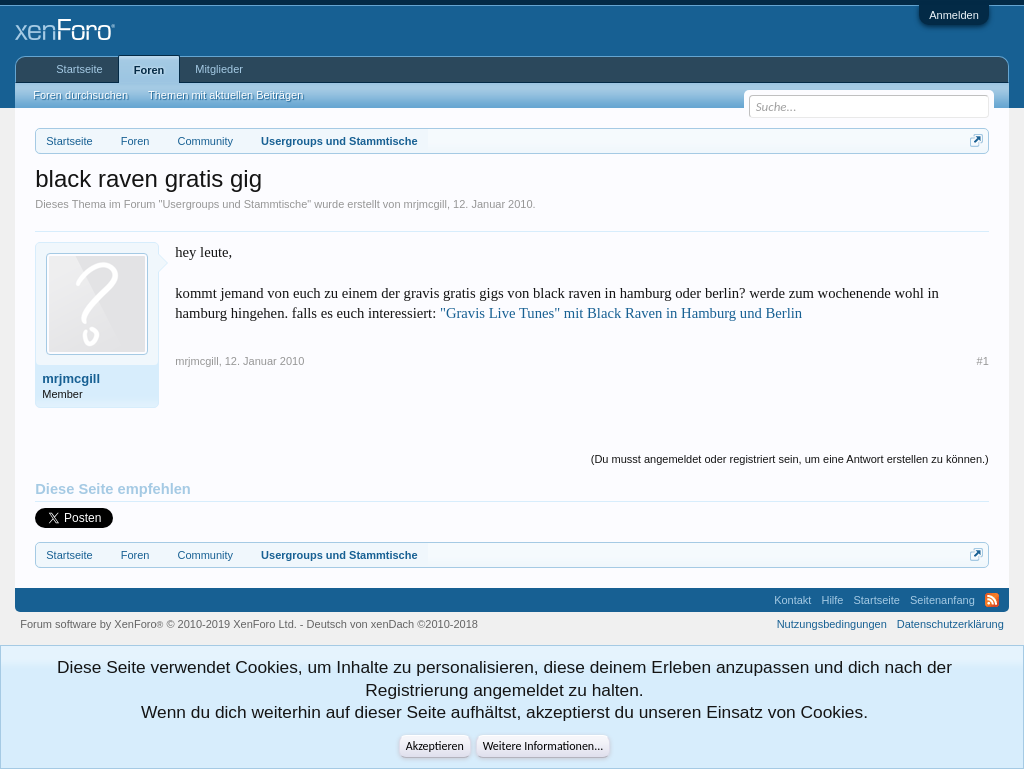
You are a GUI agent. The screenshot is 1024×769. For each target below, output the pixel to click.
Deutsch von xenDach (392, 624)
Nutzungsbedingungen (832, 624)
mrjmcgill (425, 204)
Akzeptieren (435, 746)
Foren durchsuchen (80, 95)
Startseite (79, 69)
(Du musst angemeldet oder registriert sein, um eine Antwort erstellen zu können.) (790, 459)
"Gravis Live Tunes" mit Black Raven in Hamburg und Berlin (621, 313)
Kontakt (792, 600)
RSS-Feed (992, 600)
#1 (983, 361)
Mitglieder (219, 69)
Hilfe (832, 600)
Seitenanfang (942, 600)
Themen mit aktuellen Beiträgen (225, 95)
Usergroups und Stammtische (234, 204)
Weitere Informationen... (543, 746)
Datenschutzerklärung (950, 624)
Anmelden (954, 15)
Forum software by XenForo (158, 624)
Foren (149, 70)
